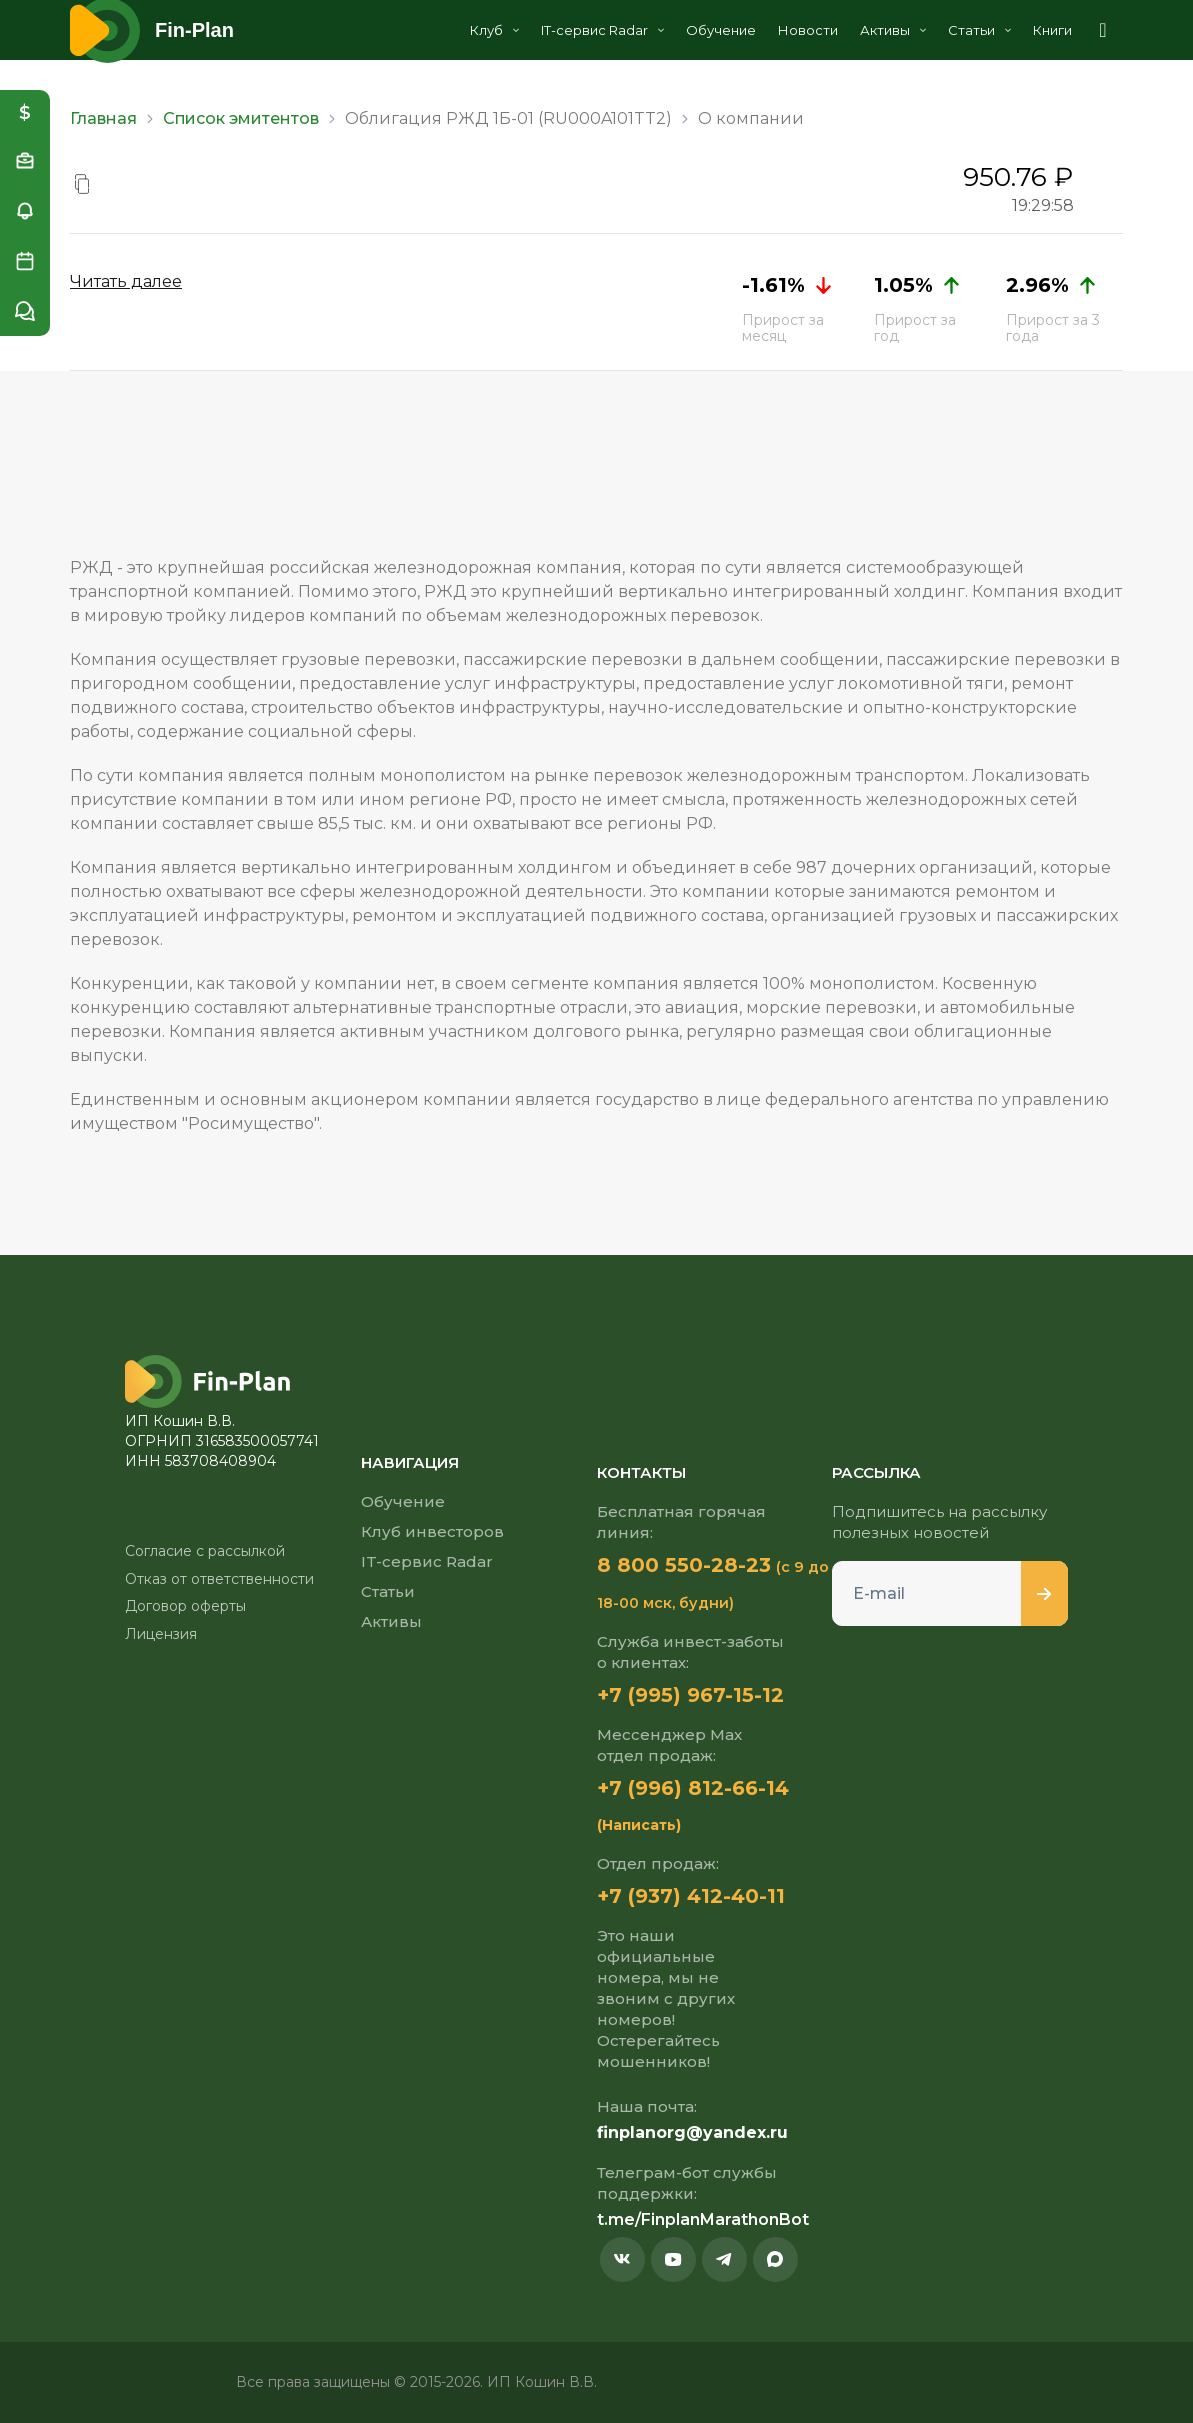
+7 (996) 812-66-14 (693, 1788)
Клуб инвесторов (432, 1531)
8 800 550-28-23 (684, 1565)
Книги (1052, 30)
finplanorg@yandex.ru (692, 2132)
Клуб (494, 30)
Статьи (979, 30)
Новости (808, 30)
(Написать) (639, 1825)
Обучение (721, 30)
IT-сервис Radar (602, 30)
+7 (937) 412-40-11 (691, 1896)
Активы (893, 30)
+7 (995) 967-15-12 (690, 1695)
